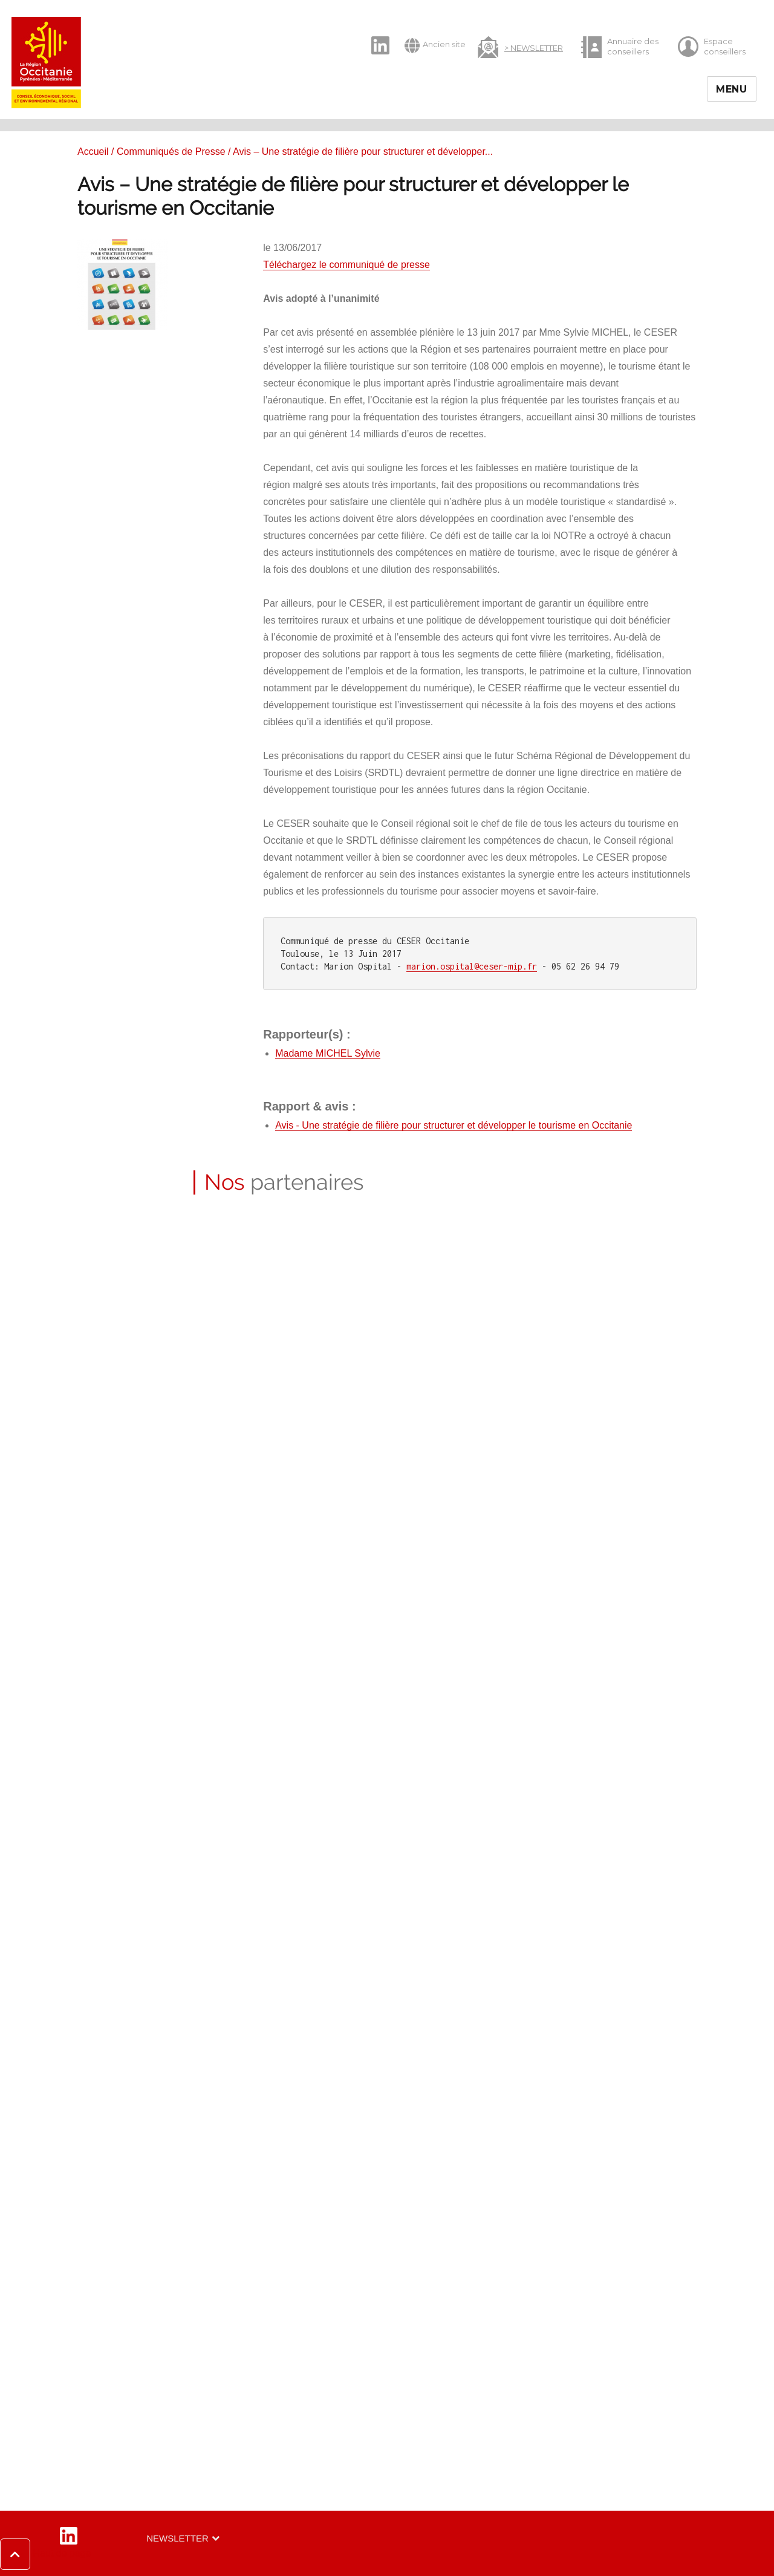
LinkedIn (374, 35)
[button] (45, 2554)
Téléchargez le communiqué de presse (346, 264)
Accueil (93, 151)
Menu (731, 89)
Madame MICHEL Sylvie (327, 1053)
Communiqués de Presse (171, 151)
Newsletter (177, 2538)
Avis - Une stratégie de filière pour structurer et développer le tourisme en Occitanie (453, 1125)
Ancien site (435, 45)
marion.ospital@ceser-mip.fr (471, 966)
